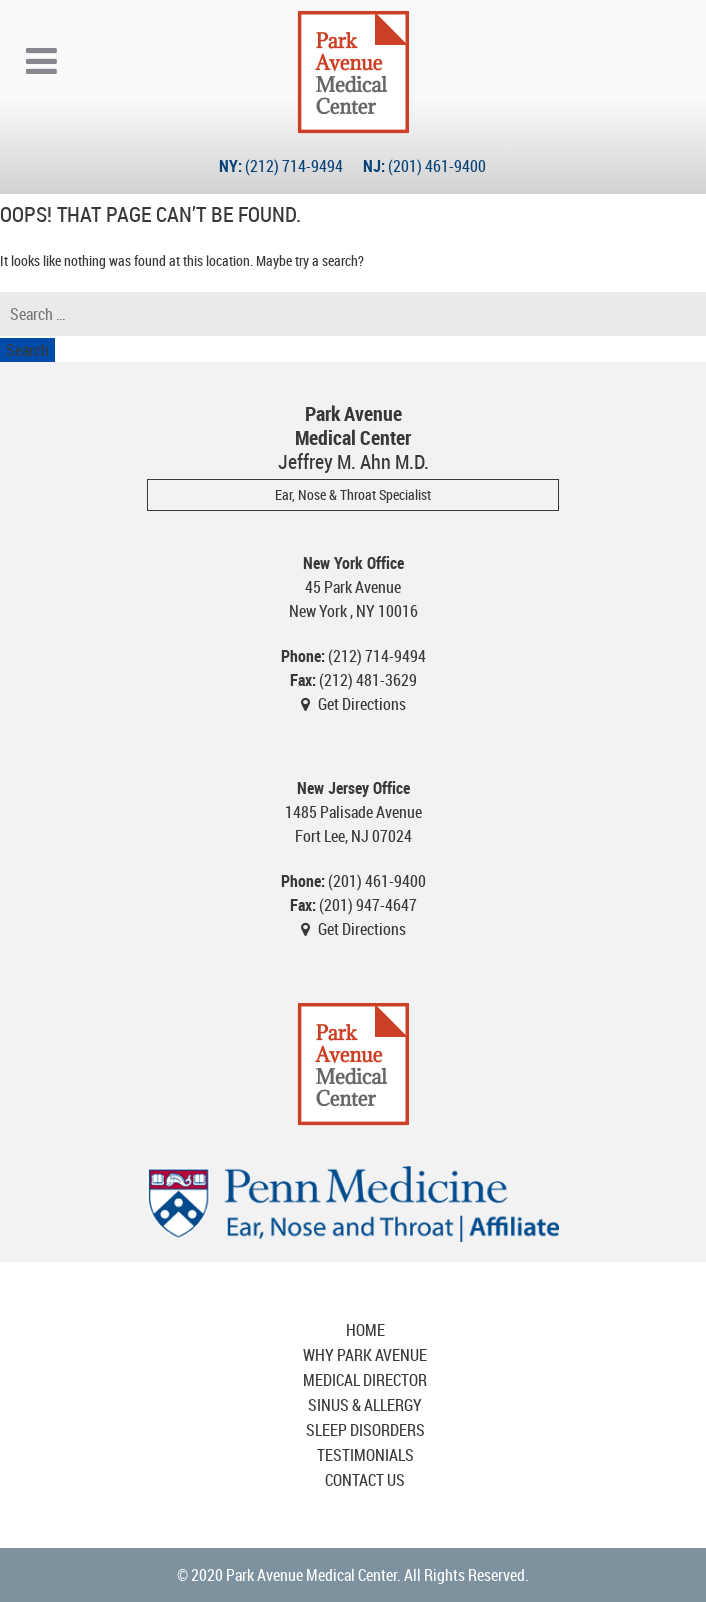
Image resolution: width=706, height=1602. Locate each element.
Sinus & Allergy (365, 1405)
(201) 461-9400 (437, 166)
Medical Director (365, 1380)
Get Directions (362, 704)
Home (365, 1330)
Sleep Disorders (365, 1430)
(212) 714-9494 (294, 166)
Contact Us (365, 1480)
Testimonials (365, 1455)
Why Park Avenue (365, 1355)
